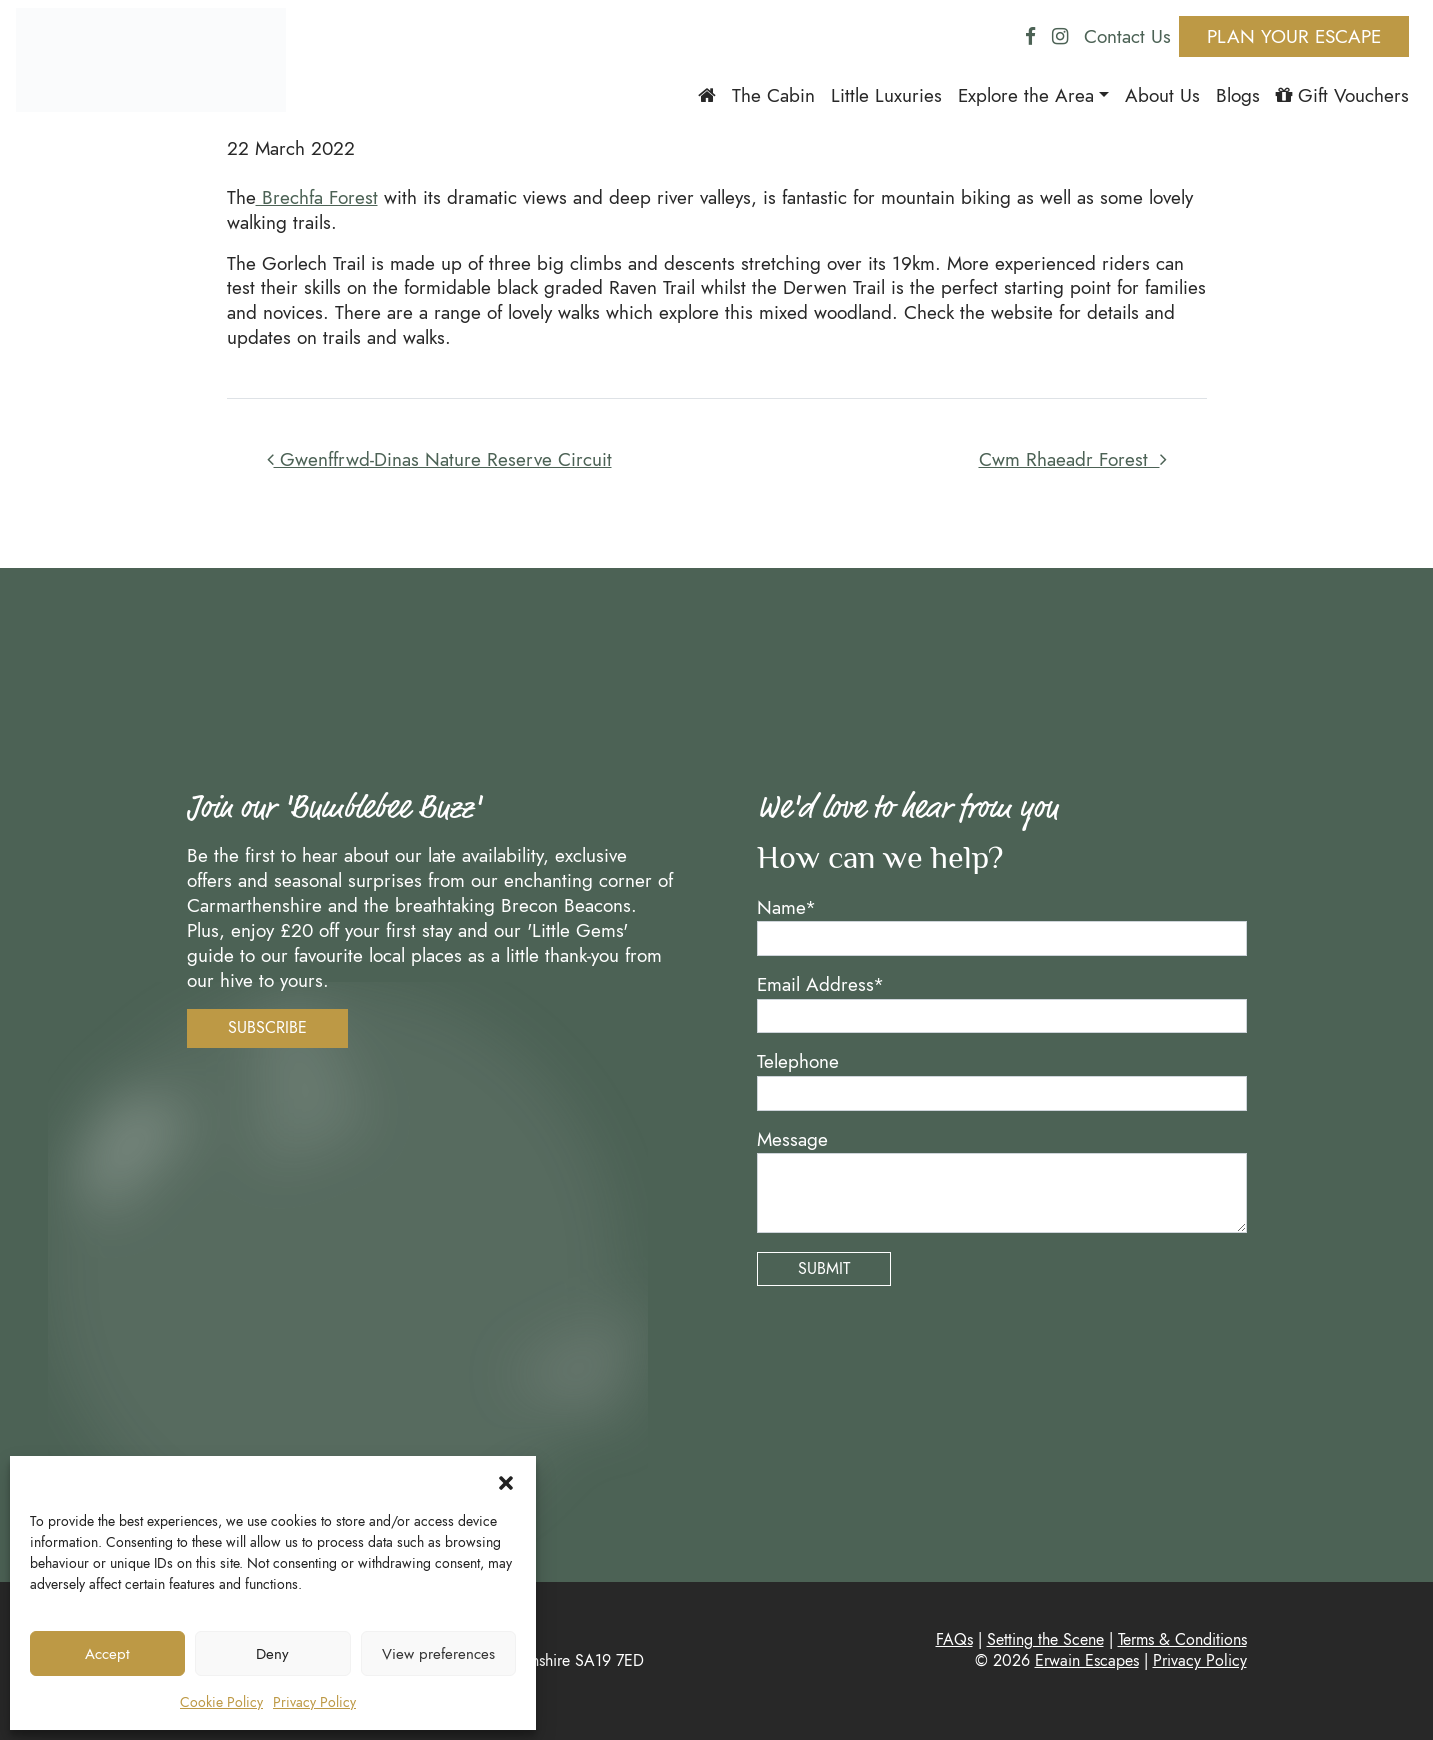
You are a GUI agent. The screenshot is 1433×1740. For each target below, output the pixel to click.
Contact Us (1127, 36)
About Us (1162, 95)
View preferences (438, 1654)
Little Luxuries (886, 95)
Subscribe (267, 1027)
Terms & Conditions (1182, 1639)
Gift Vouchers (1342, 95)
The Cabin (773, 95)
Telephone (798, 1061)
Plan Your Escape (1294, 36)
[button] (506, 1481)
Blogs (1238, 95)
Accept (107, 1654)
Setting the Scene (1045, 1639)
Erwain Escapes (1087, 1660)
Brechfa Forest (317, 197)
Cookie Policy (221, 1702)
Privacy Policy (314, 1702)
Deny (272, 1654)
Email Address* (820, 984)
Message (792, 1139)
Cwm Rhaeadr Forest (1073, 459)
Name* (786, 907)
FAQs (954, 1639)
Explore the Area (1026, 95)
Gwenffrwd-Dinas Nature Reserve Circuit (439, 459)
